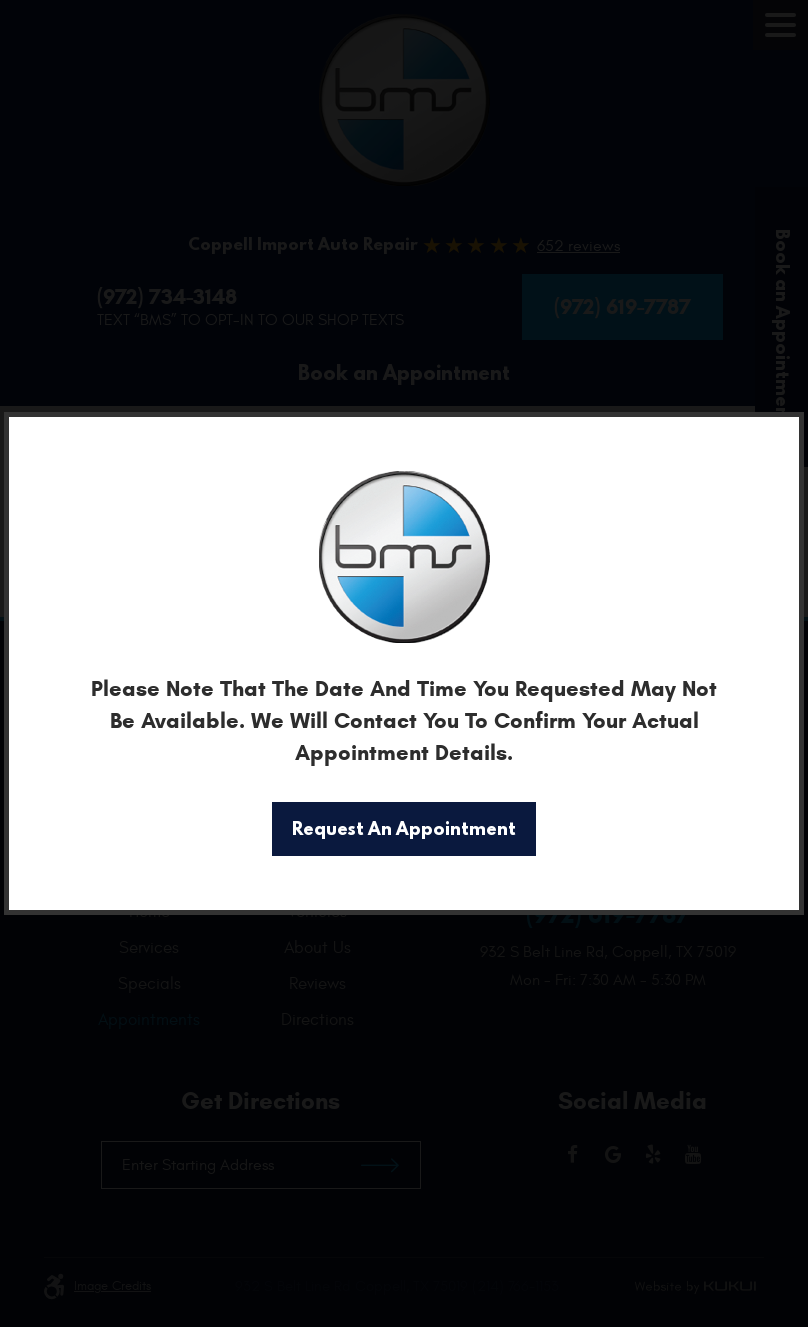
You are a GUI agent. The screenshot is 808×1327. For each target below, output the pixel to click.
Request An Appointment (404, 828)
